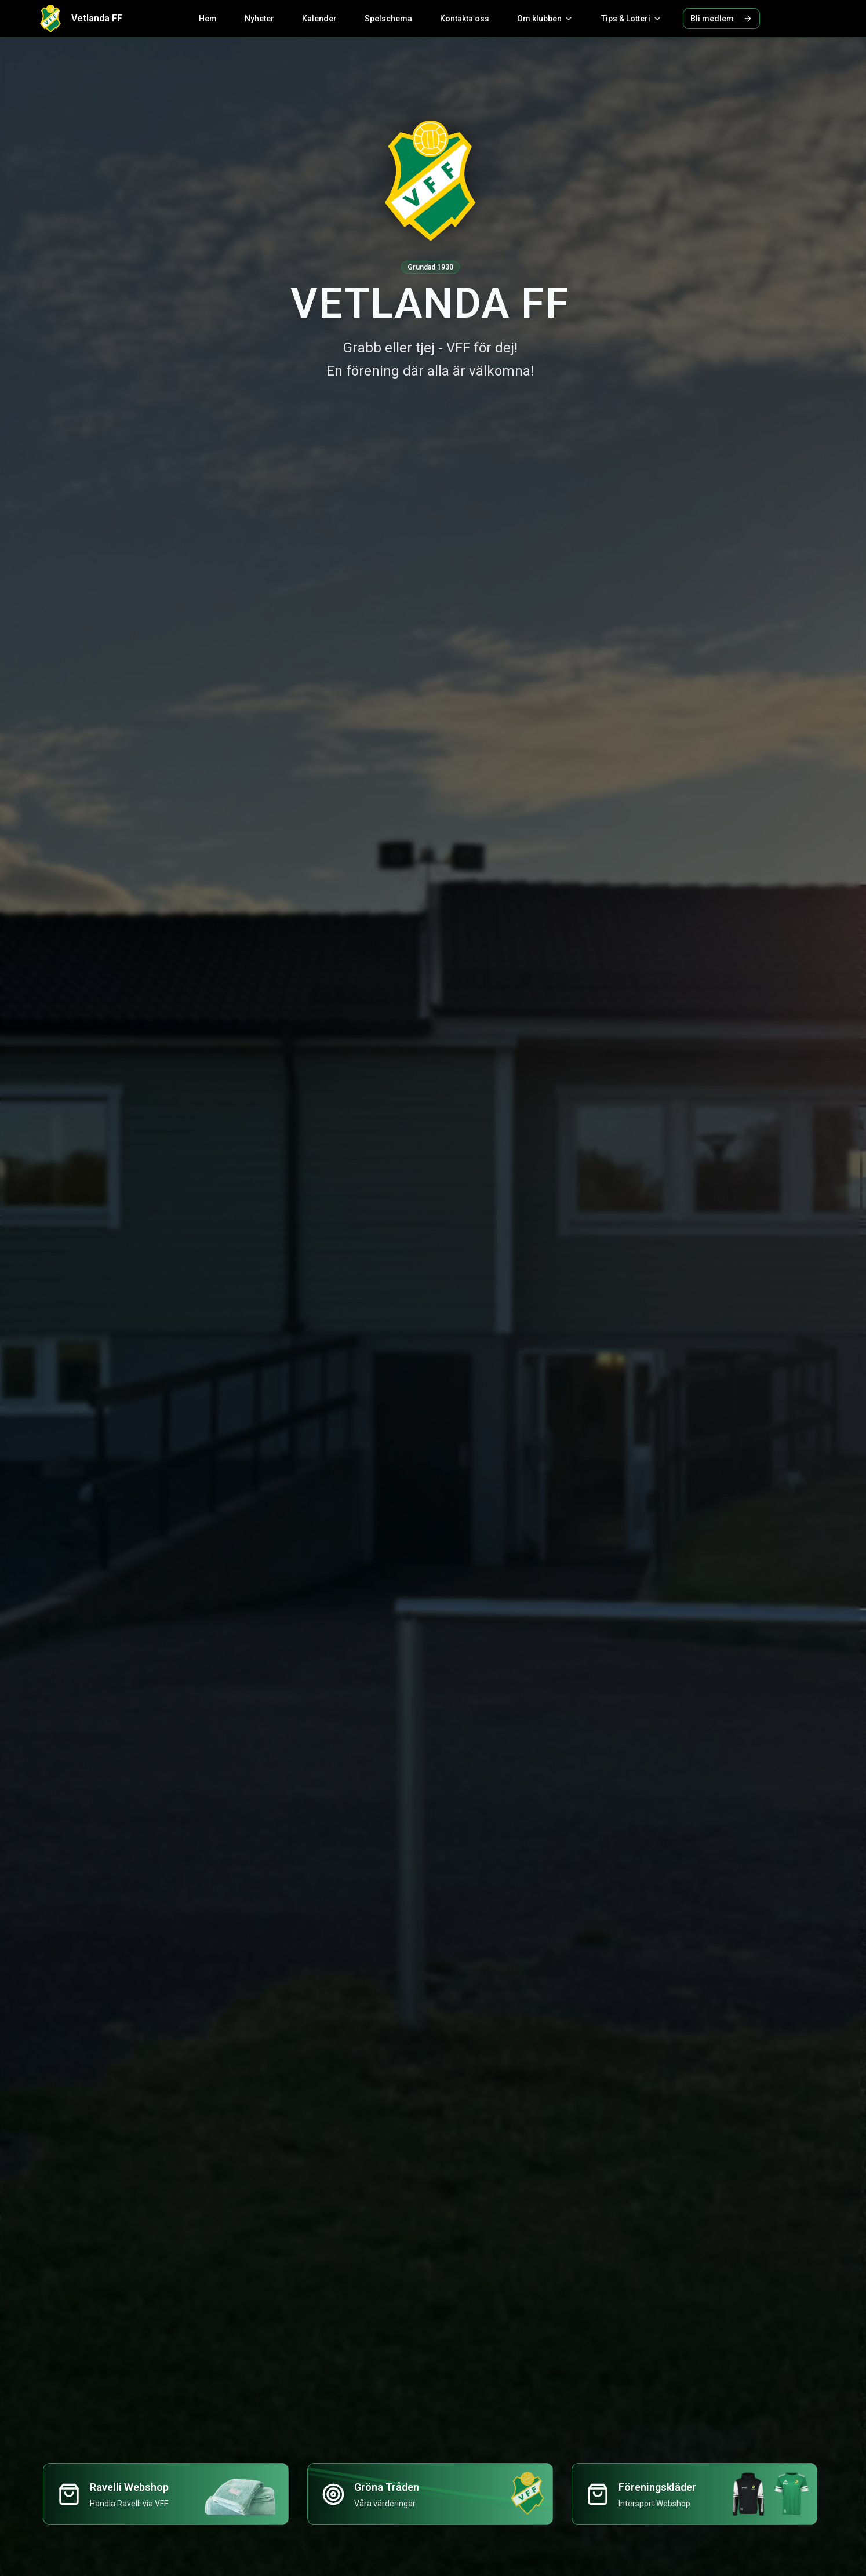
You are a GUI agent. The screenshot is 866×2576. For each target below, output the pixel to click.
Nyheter (259, 18)
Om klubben (545, 18)
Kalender (319, 18)
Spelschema (388, 18)
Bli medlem (721, 18)
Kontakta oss (464, 18)
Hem (208, 18)
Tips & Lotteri (631, 18)
